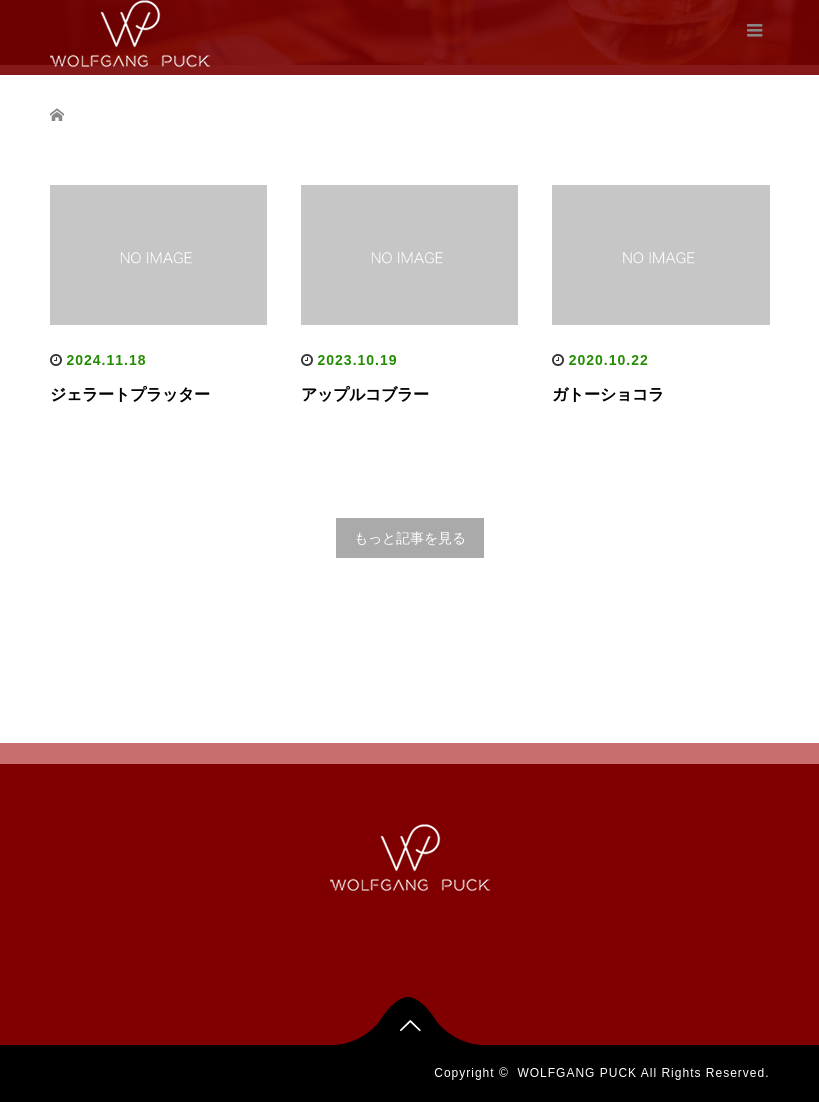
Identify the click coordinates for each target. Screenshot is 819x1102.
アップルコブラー (365, 394)
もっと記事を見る (410, 538)
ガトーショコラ (608, 394)
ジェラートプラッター (130, 394)
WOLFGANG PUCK (577, 1073)
